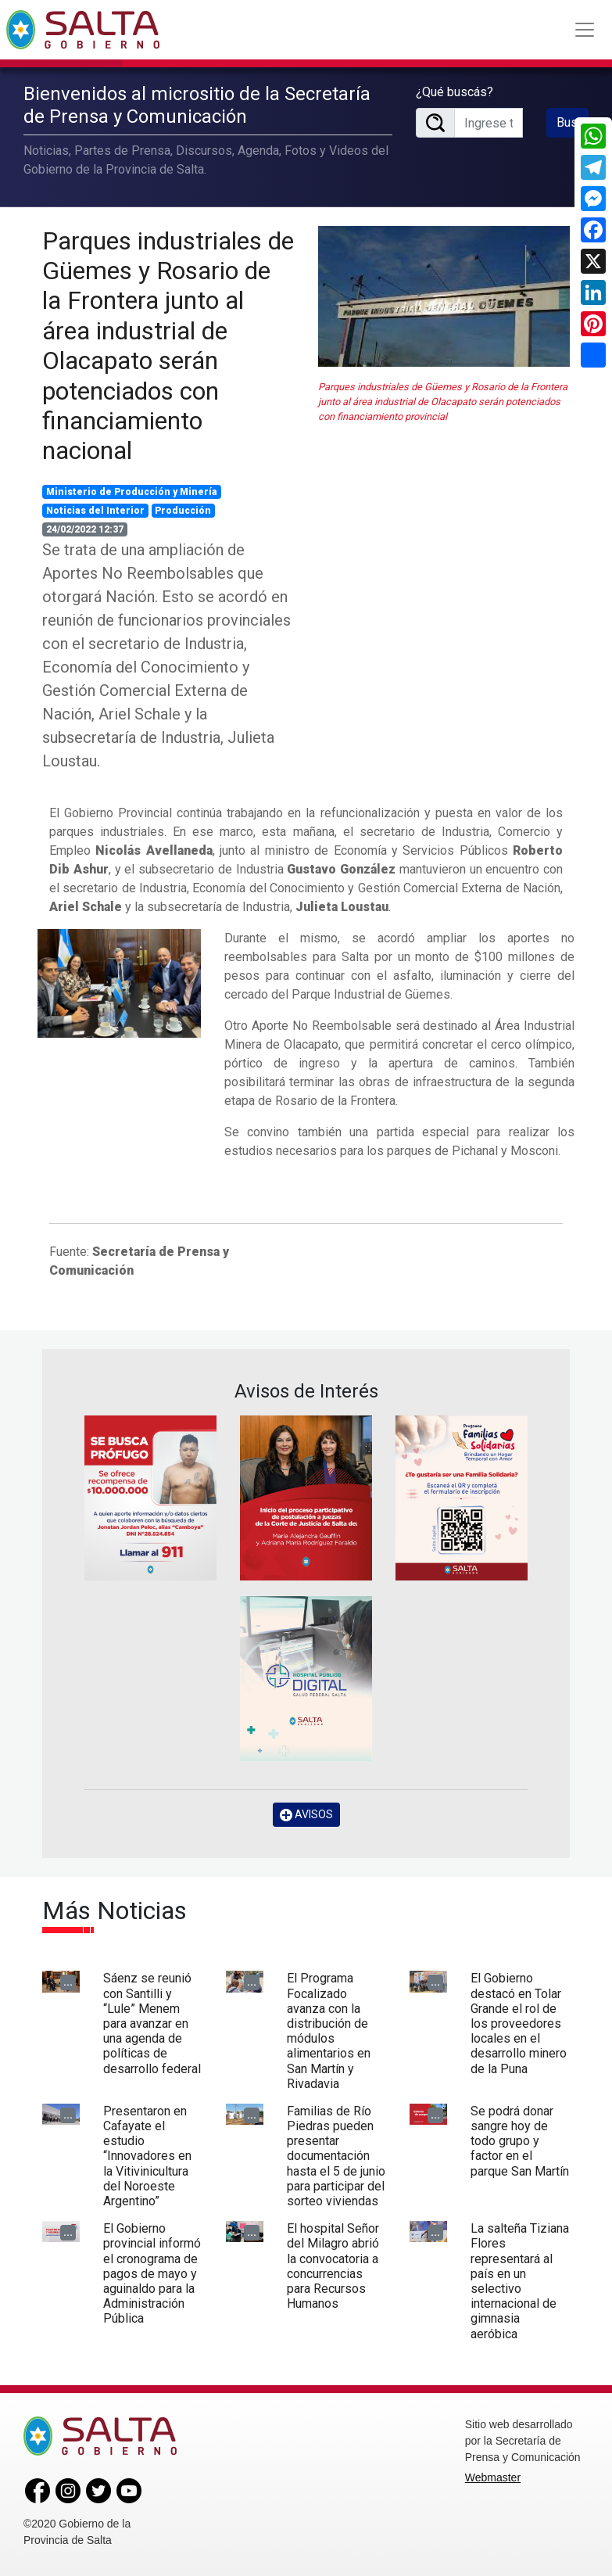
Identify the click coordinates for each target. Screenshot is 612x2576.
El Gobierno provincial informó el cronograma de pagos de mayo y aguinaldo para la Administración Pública (152, 2273)
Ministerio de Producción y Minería (131, 491)
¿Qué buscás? (454, 91)
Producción (183, 510)
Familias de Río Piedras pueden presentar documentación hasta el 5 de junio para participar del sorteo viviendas (336, 2156)
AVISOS (306, 1814)
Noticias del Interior (95, 510)
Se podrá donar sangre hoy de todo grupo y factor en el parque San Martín (520, 2141)
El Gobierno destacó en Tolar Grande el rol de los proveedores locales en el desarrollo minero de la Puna (519, 2023)
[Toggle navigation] (585, 30)
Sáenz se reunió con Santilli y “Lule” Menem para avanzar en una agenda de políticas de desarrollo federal (152, 2023)
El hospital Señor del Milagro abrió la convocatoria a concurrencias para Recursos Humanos (333, 2266)
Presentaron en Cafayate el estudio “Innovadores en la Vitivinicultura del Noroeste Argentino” (147, 2156)
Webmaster (493, 2477)
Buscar (573, 122)
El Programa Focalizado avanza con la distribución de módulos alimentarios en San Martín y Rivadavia (328, 2030)
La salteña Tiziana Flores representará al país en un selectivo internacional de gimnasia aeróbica (520, 2281)
